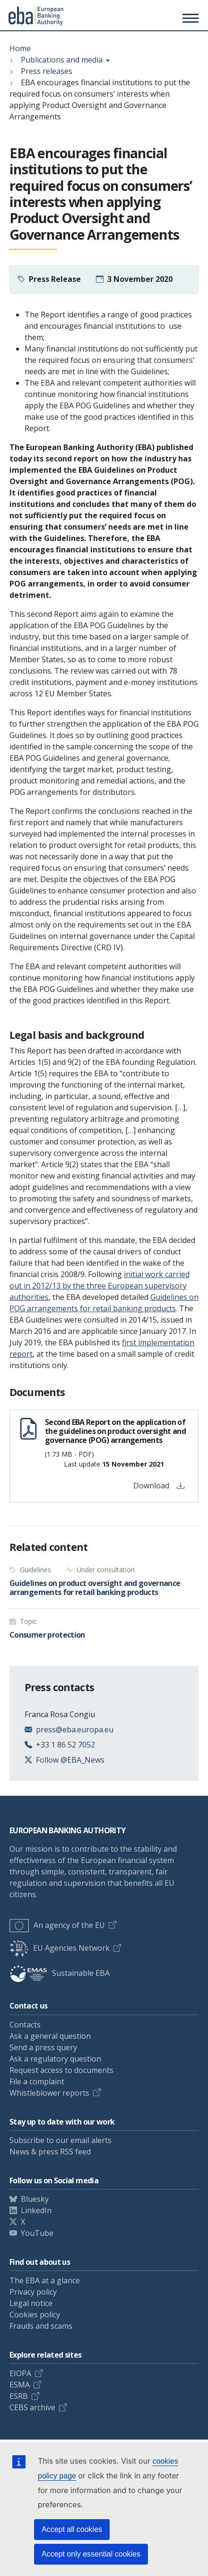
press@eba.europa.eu (74, 1729)
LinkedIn (36, 2210)
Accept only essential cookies (91, 2554)
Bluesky (35, 2199)
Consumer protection (47, 1635)
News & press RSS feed (50, 2151)
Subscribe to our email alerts (60, 2140)
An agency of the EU (57, 1925)
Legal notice (30, 2303)
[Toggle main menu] (189, 18)
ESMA (19, 2384)
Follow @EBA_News (70, 1760)
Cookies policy (34, 2314)
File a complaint (36, 2081)
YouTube (37, 2233)
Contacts (25, 2024)
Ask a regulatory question (55, 2059)
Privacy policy (33, 2292)
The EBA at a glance (44, 2280)
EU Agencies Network (59, 1948)
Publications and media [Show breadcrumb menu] (62, 59)
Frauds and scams (40, 2326)
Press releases (46, 71)
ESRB (18, 2396)
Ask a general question (50, 2036)
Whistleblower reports (49, 2093)
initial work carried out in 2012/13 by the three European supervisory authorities (99, 1285)
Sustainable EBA (59, 1973)
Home (20, 48)
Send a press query (43, 2047)
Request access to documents (61, 2070)
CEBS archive (32, 2407)
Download (158, 1485)
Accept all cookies (72, 2529)
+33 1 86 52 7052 (65, 1744)
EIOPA (20, 2373)
